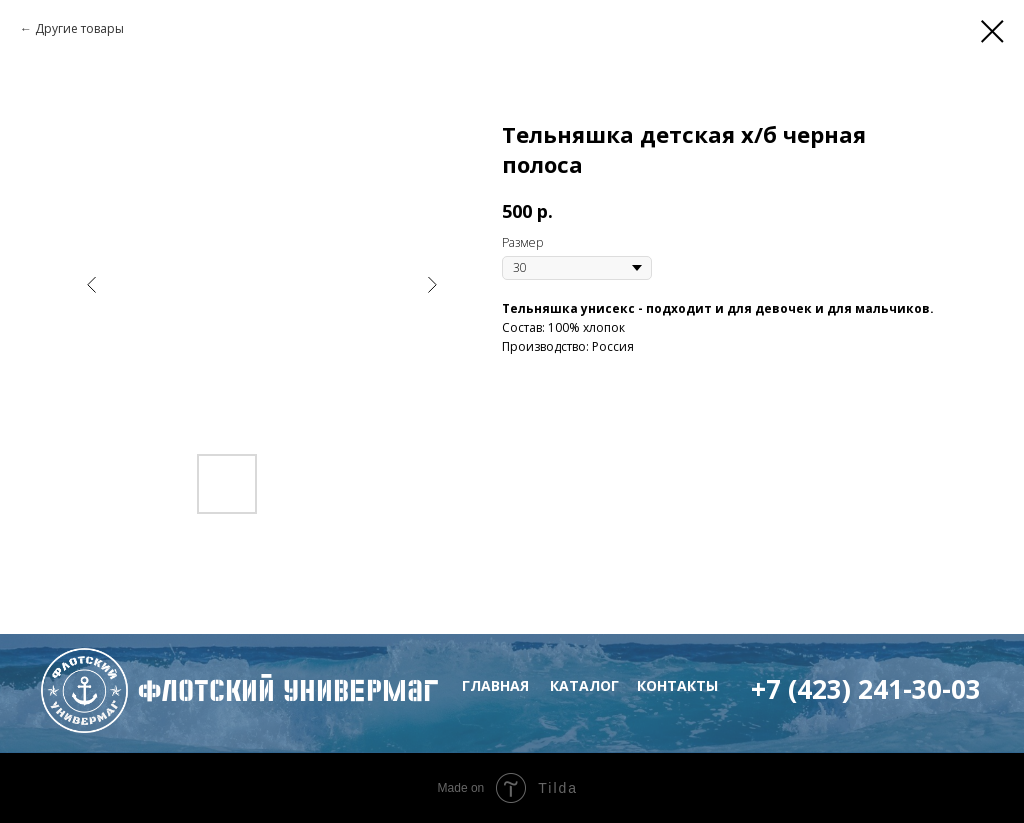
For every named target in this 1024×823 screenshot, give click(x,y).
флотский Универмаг (288, 690)
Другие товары (79, 28)
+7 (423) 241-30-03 (866, 689)
